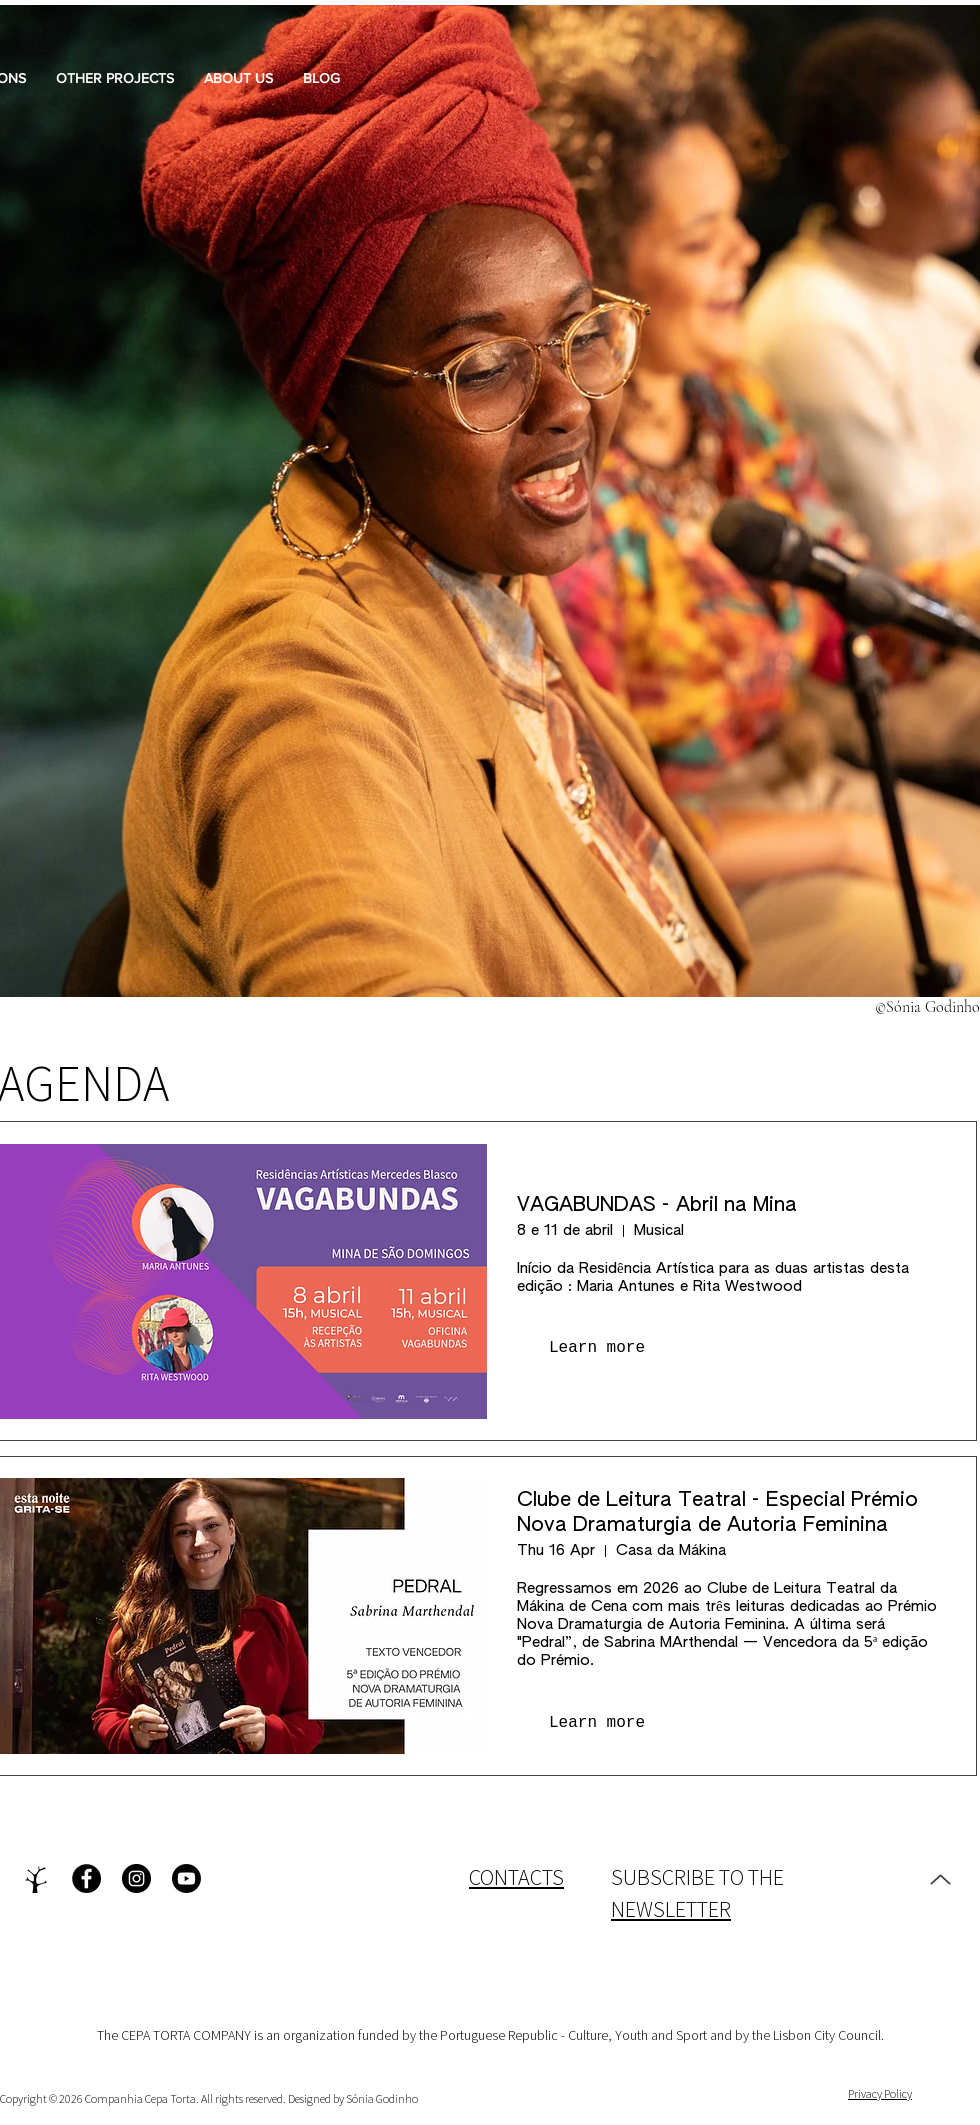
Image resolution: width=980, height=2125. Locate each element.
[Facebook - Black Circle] (86, 1878)
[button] (238, 78)
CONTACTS (516, 1877)
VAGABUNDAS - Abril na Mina (657, 1205)
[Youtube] (186, 1878)
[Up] (940, 1879)
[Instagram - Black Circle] (136, 1878)
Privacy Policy (880, 2093)
